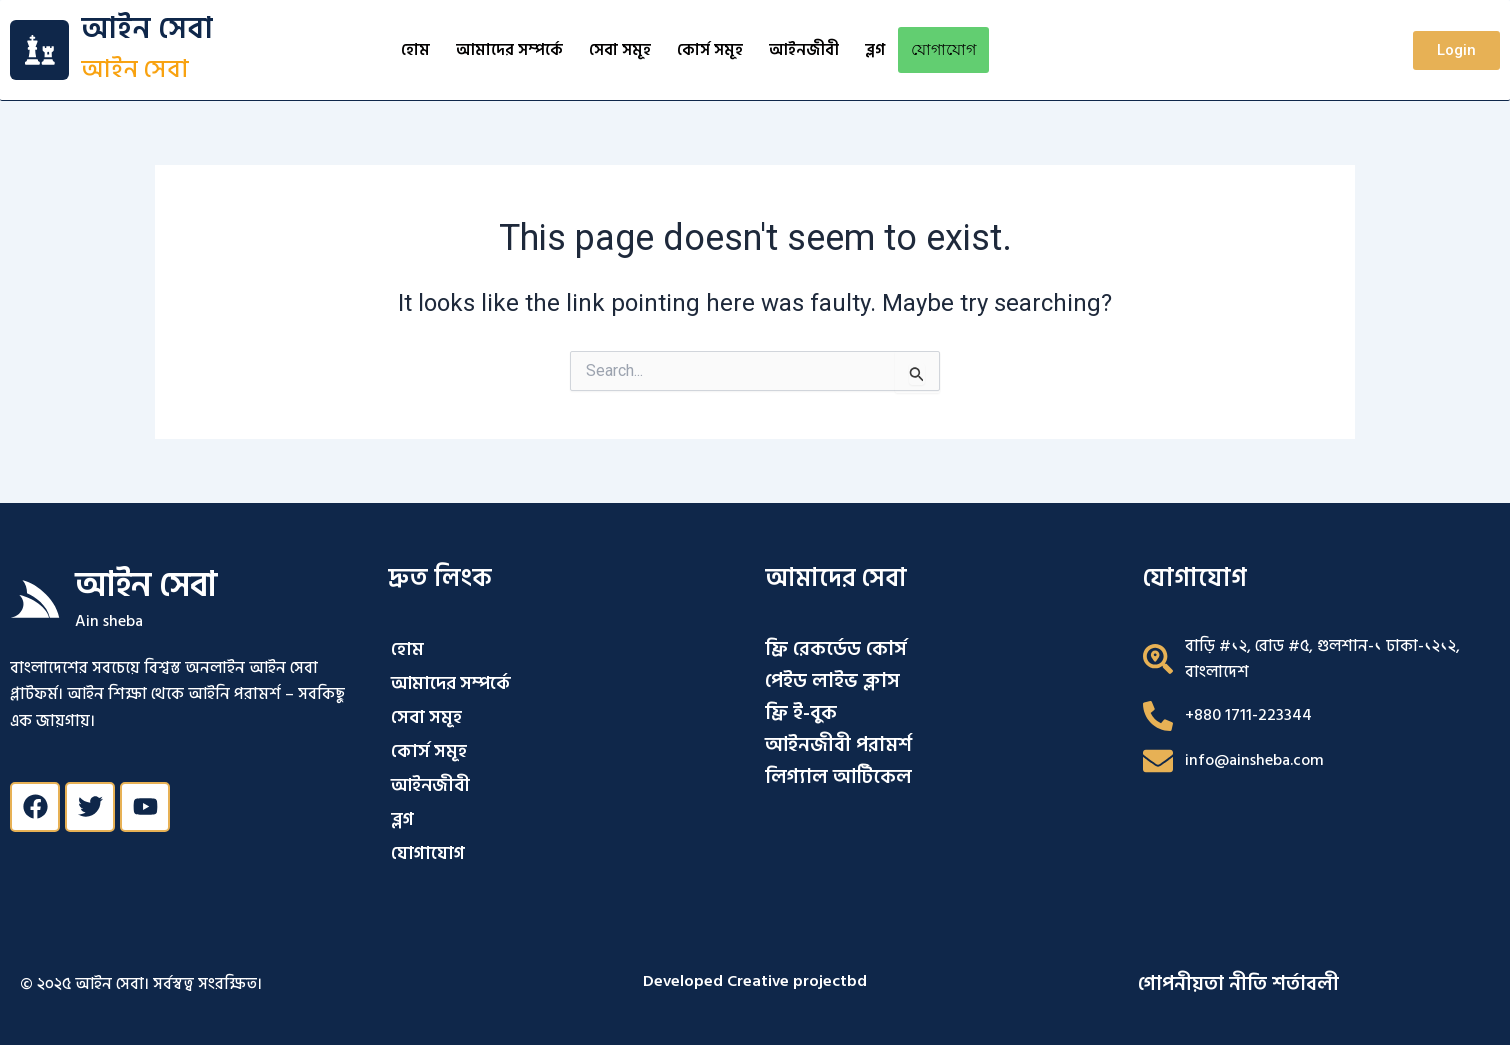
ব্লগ (875, 50)
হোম (415, 50)
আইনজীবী (804, 50)
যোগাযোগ (943, 49)
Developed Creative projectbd (755, 981)
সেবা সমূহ (620, 50)
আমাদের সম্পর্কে (509, 50)
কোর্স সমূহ (710, 50)
